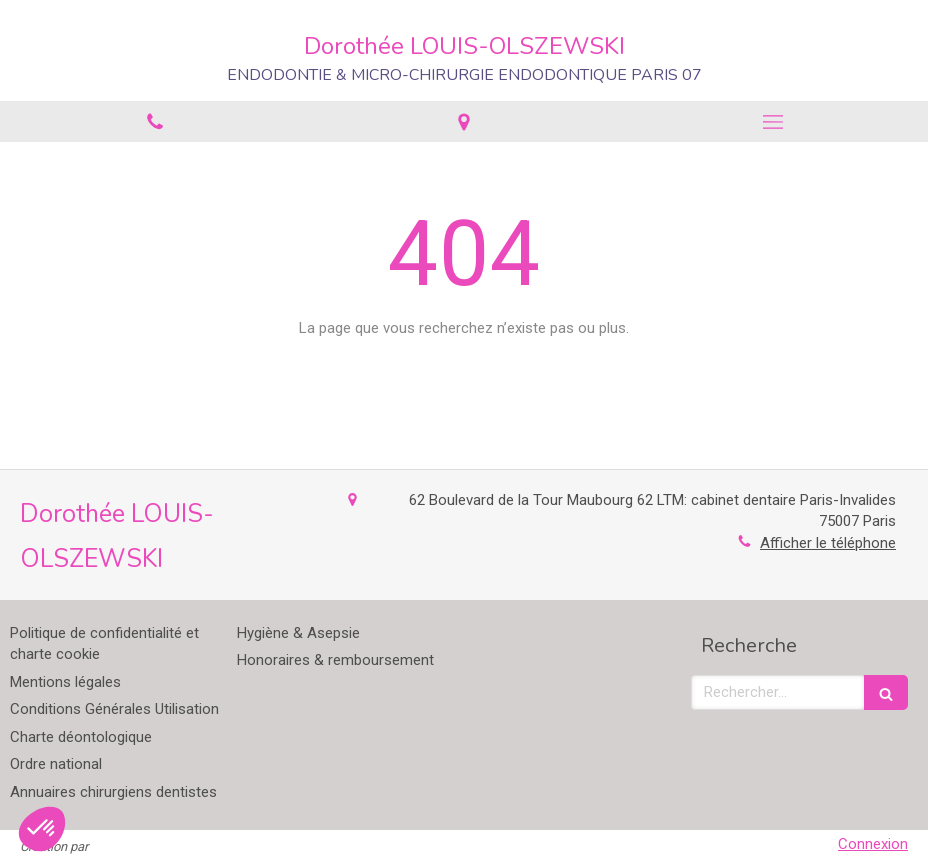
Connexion (873, 844)
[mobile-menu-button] (773, 122)
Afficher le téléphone (828, 543)
